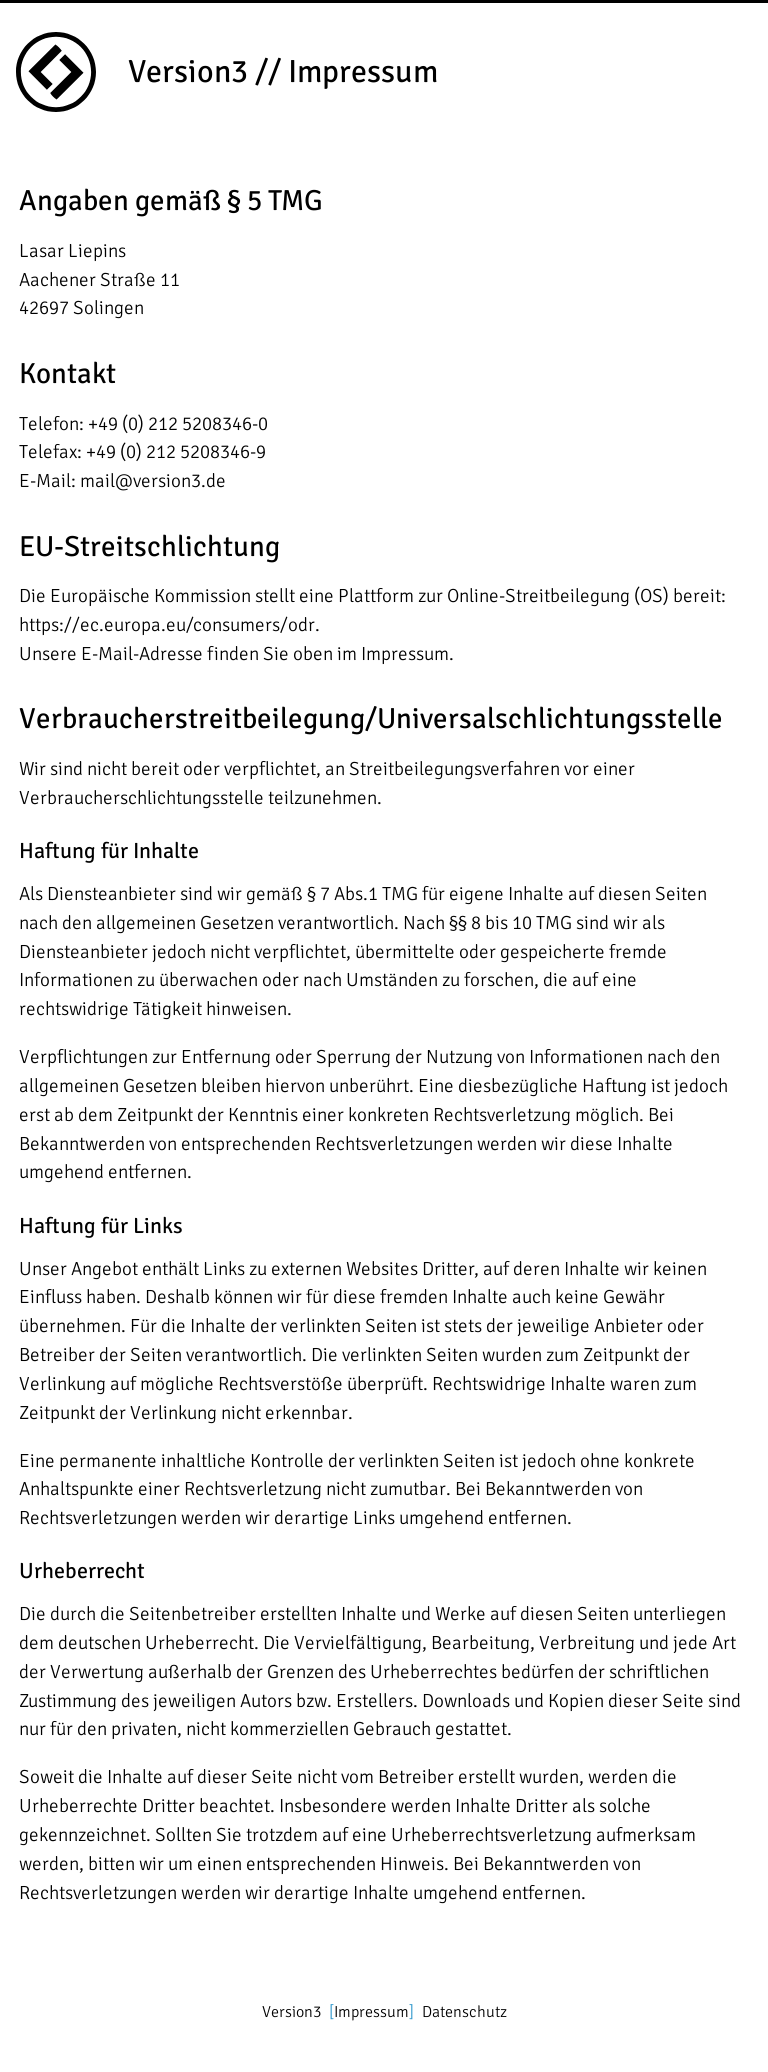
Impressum (371, 2012)
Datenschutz (464, 2012)
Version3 (291, 2012)
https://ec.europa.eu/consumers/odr (167, 625)
